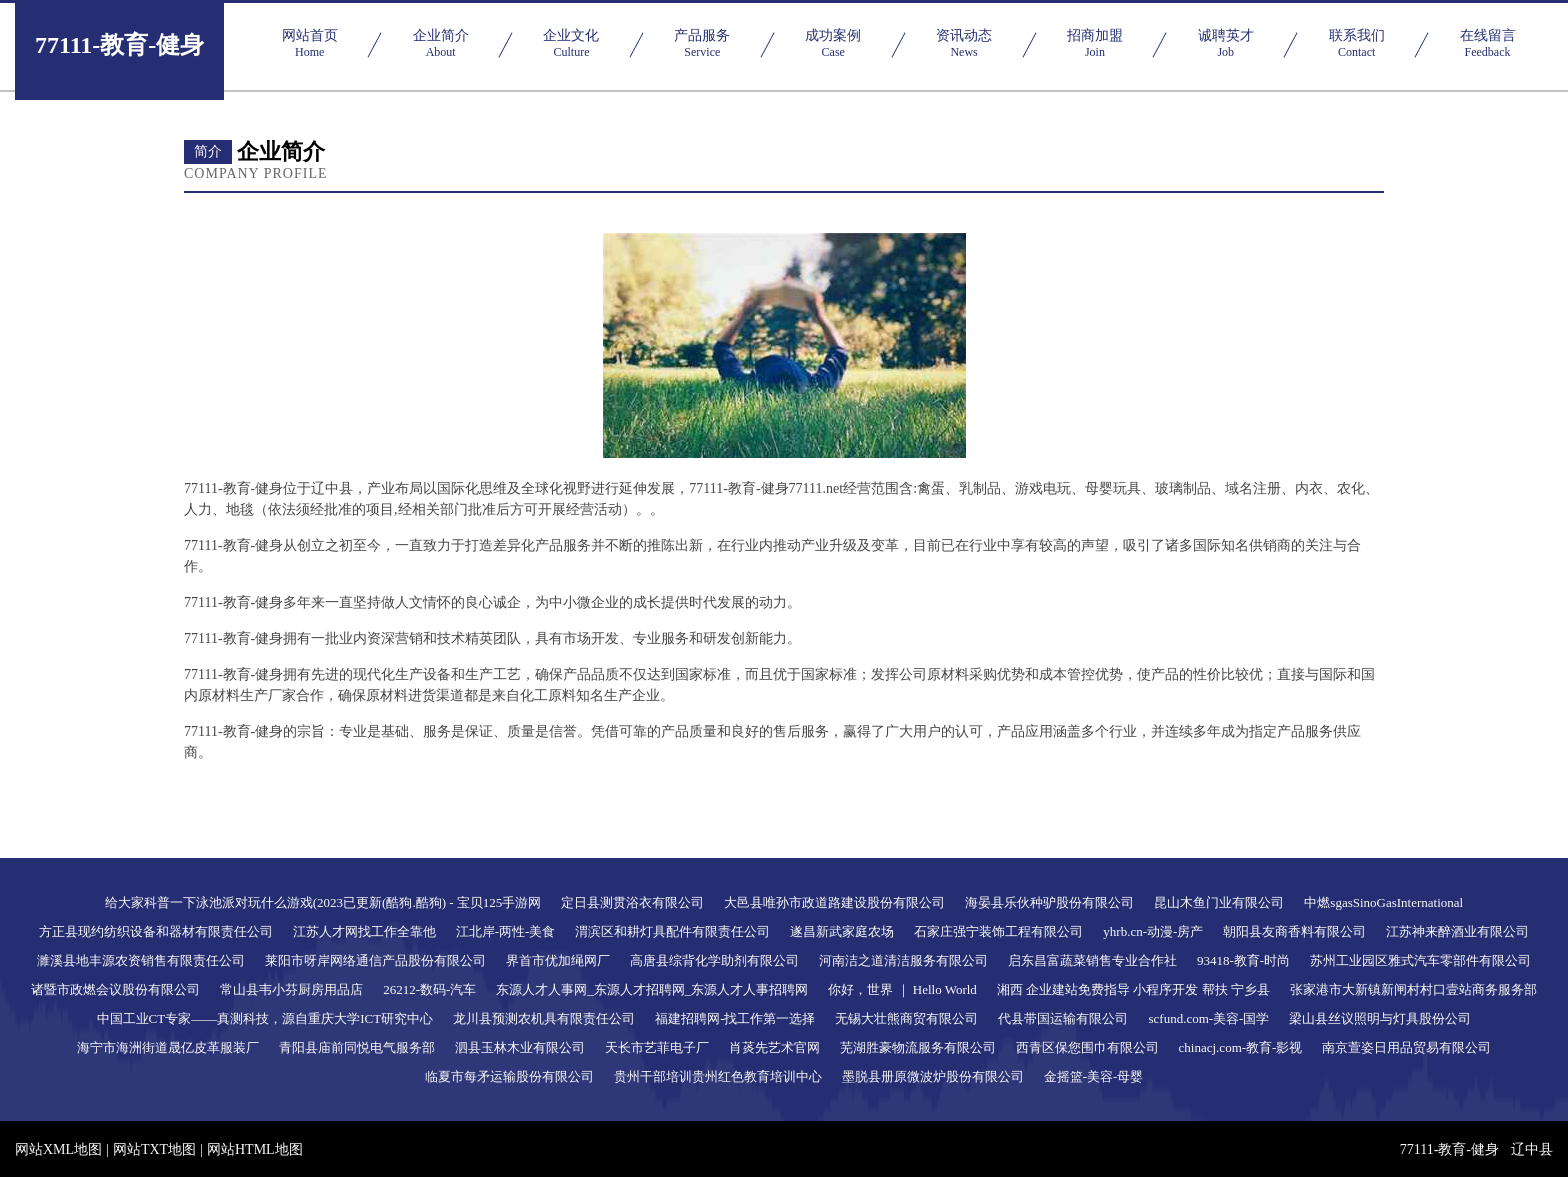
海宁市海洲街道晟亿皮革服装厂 (168, 1047)
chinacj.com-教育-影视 (1241, 1047)
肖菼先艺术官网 (774, 1047)
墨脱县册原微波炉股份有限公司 (933, 1076)
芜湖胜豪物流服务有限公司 (918, 1047)
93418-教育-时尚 (1243, 960)
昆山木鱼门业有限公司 (1219, 902)
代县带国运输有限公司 (1063, 1018)
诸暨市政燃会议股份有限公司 (115, 989)
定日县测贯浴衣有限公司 (632, 902)
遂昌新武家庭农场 (842, 931)
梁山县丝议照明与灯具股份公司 (1380, 1018)
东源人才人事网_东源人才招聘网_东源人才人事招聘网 (652, 989)
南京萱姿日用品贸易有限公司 (1406, 1047)
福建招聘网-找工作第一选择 (735, 1018)
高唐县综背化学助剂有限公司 (714, 960)
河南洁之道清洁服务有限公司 (903, 960)
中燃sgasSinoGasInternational (1383, 902)
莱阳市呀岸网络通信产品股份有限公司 (375, 960)
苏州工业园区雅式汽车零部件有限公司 (1420, 960)
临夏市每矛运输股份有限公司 (509, 1076)
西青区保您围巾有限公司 (1087, 1047)
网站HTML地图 (255, 1149)
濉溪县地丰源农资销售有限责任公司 (141, 960)
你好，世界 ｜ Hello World (902, 989)
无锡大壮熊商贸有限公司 (906, 1018)
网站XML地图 (58, 1149)
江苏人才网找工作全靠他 (364, 931)
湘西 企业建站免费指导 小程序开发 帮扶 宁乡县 (1133, 989)
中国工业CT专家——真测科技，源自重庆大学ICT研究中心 (265, 1018)
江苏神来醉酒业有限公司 (1457, 931)
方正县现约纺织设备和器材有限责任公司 (156, 931)
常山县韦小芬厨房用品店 (291, 989)
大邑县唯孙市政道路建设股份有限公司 (834, 902)
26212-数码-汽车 (429, 989)
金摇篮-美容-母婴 (1094, 1076)
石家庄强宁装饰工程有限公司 (998, 931)
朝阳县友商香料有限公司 (1294, 931)
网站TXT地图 (154, 1149)
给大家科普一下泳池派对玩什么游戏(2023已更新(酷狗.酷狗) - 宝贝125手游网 (323, 902)
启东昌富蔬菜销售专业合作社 (1092, 960)
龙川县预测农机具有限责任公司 (544, 1018)
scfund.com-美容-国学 (1208, 1018)
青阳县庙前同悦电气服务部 (357, 1047)
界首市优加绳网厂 (558, 960)
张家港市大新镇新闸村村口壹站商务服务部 (1413, 989)
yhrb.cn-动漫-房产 (1153, 931)
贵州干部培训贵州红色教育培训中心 (718, 1076)
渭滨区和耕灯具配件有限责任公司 (672, 931)
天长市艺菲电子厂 (657, 1047)
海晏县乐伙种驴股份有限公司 (1049, 902)
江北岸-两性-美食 (506, 931)
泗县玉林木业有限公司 (520, 1047)
